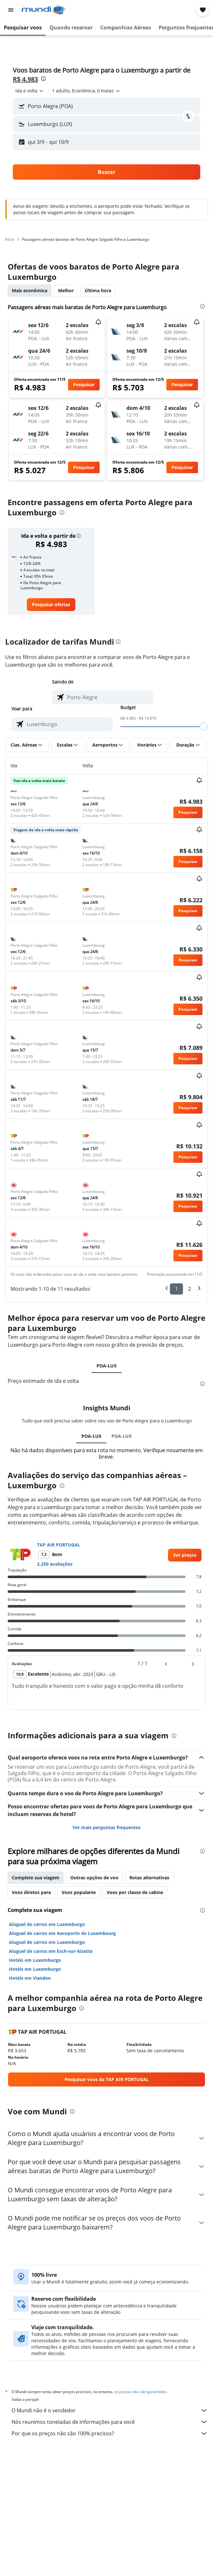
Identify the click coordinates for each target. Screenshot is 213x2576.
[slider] (203, 726)
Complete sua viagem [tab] (35, 1878)
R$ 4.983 (25, 79)
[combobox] (30, 91)
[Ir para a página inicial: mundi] (43, 9)
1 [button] (176, 1288)
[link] (51, 604)
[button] (11, 10)
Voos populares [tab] (79, 1892)
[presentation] (43, 79)
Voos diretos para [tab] (31, 1892)
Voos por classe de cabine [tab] (135, 1892)
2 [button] (189, 1288)
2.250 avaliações (54, 1564)
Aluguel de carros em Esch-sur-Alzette (51, 1951)
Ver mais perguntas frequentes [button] (106, 1827)
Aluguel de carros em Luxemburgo (47, 1924)
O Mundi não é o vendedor (109, 2410)
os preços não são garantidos (140, 2391)
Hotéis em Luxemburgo (35, 1960)
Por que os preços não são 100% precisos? (109, 2433)
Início (9, 239)
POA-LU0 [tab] (91, 1436)
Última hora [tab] (98, 290)
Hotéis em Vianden (30, 1978)
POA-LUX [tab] (106, 1366)
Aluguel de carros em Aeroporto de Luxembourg (62, 1933)
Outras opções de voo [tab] (94, 1878)
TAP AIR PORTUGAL (58, 1545)
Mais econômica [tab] (29, 290)
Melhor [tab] (66, 290)
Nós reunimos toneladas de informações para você (109, 2422)
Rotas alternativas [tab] (149, 1878)
